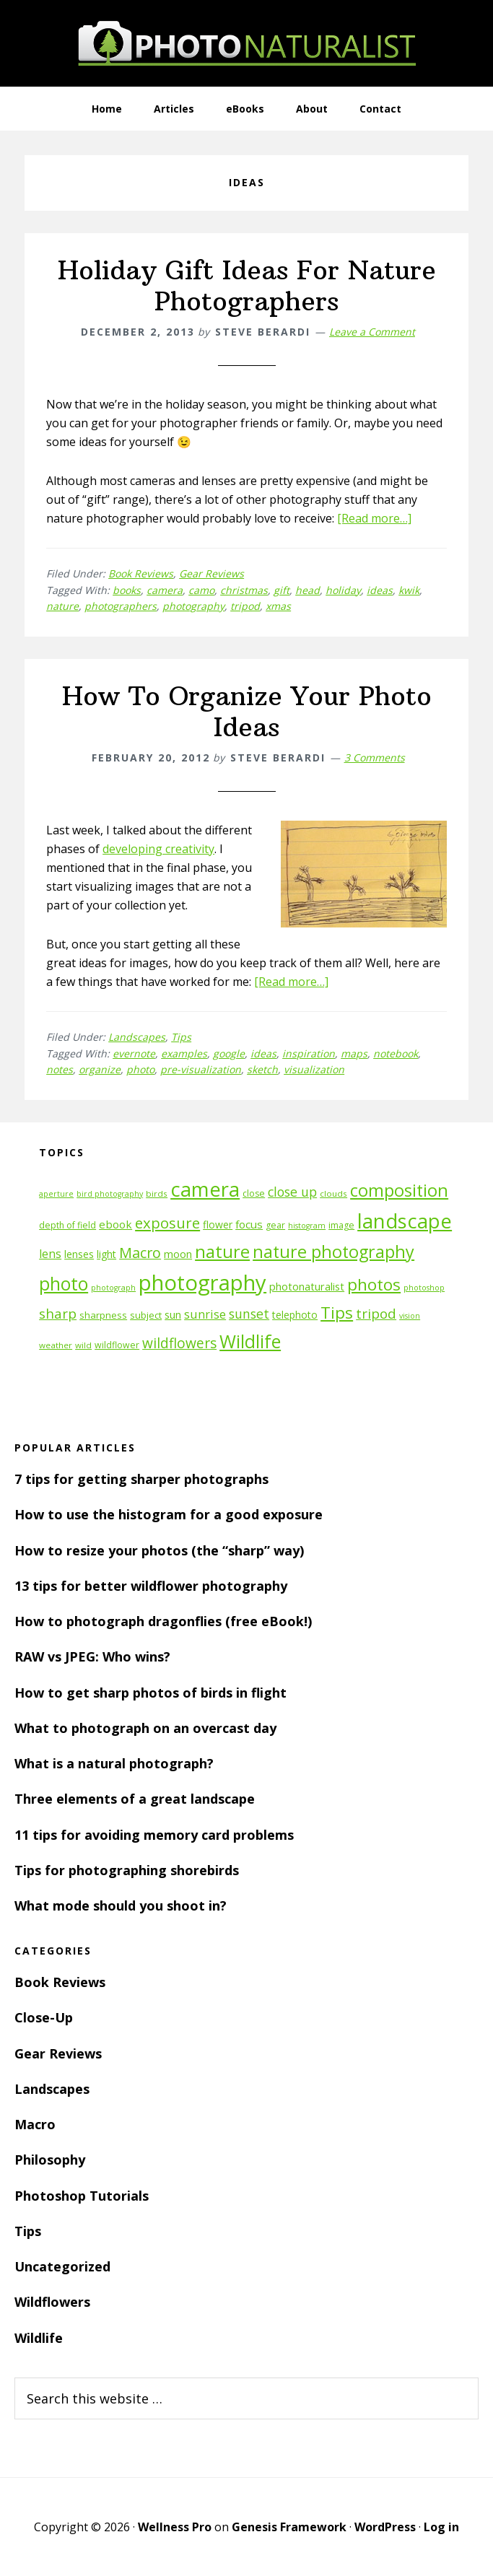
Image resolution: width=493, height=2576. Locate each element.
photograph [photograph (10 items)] (113, 1288)
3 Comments (374, 757)
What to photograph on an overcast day (145, 1728)
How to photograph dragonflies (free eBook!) (163, 1621)
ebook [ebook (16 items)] (115, 1224)
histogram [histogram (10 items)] (307, 1226)
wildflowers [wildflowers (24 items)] (179, 1343)
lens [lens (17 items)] (50, 1254)
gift (281, 590)
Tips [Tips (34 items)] (336, 1312)
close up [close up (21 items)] (292, 1191)
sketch (262, 1069)
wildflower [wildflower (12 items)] (117, 1345)
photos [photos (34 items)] (374, 1284)
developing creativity (158, 849)
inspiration (308, 1053)
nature (62, 606)
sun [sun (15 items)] (173, 1315)
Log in (441, 2527)
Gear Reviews (211, 573)
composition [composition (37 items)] (399, 1190)
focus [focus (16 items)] (249, 1224)
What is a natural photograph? (114, 1763)
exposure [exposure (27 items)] (167, 1223)
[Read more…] (374, 518)
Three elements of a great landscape (134, 1798)
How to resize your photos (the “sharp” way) (159, 1550)
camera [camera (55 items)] (205, 1189)
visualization (314, 1069)
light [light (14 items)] (106, 1254)
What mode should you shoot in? (120, 1905)
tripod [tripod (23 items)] (376, 1313)
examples (184, 1053)
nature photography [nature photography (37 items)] (333, 1251)
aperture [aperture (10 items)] (56, 1194)
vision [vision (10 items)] (409, 1316)
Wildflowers (52, 2301)
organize (100, 1069)
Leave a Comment (372, 332)
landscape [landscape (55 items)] (404, 1221)
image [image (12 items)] (341, 1225)
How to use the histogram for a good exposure (168, 1514)
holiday (343, 590)
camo (201, 590)
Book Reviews (140, 573)
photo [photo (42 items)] (63, 1284)
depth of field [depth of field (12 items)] (67, 1225)
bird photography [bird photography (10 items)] (110, 1194)
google (229, 1053)
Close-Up (43, 2017)
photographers (120, 606)
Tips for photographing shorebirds (126, 1870)
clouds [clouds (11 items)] (333, 1193)
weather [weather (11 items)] (55, 1345)
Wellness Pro (174, 2527)
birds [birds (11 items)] (156, 1193)
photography (193, 606)
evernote (134, 1053)
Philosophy (49, 2159)
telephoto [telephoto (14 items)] (295, 1315)
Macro (35, 2124)
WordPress (385, 2527)
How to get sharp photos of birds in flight (150, 1692)
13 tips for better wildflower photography (150, 1585)
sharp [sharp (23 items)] (58, 1313)
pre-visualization (200, 1069)
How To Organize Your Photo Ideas (247, 711)
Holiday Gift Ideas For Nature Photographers (247, 286)
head (307, 590)
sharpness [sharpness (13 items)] (103, 1315)
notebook (395, 1053)
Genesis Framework (289, 2527)
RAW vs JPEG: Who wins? (92, 1656)
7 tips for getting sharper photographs (141, 1479)
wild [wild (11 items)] (83, 1345)
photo (140, 1069)
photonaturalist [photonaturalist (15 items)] (306, 1286)
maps (354, 1053)
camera (165, 590)
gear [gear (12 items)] (275, 1225)
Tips (181, 1037)
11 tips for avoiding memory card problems (154, 1834)
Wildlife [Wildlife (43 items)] (250, 1341)
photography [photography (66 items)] (202, 1282)
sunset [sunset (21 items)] (249, 1313)
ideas (380, 590)
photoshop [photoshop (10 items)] (424, 1288)
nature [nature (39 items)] (222, 1251)
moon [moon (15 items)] (178, 1254)
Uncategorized (62, 2266)
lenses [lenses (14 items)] (79, 1254)
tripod (245, 606)
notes (59, 1069)
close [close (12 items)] (254, 1193)
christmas (244, 590)
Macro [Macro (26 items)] (140, 1252)
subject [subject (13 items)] (146, 1315)
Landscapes (136, 1037)
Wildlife (38, 2337)
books (127, 590)
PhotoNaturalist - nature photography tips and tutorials (247, 43)
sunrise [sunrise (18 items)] (205, 1314)
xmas (278, 606)
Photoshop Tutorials (81, 2195)
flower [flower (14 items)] (217, 1224)
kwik (408, 590)
